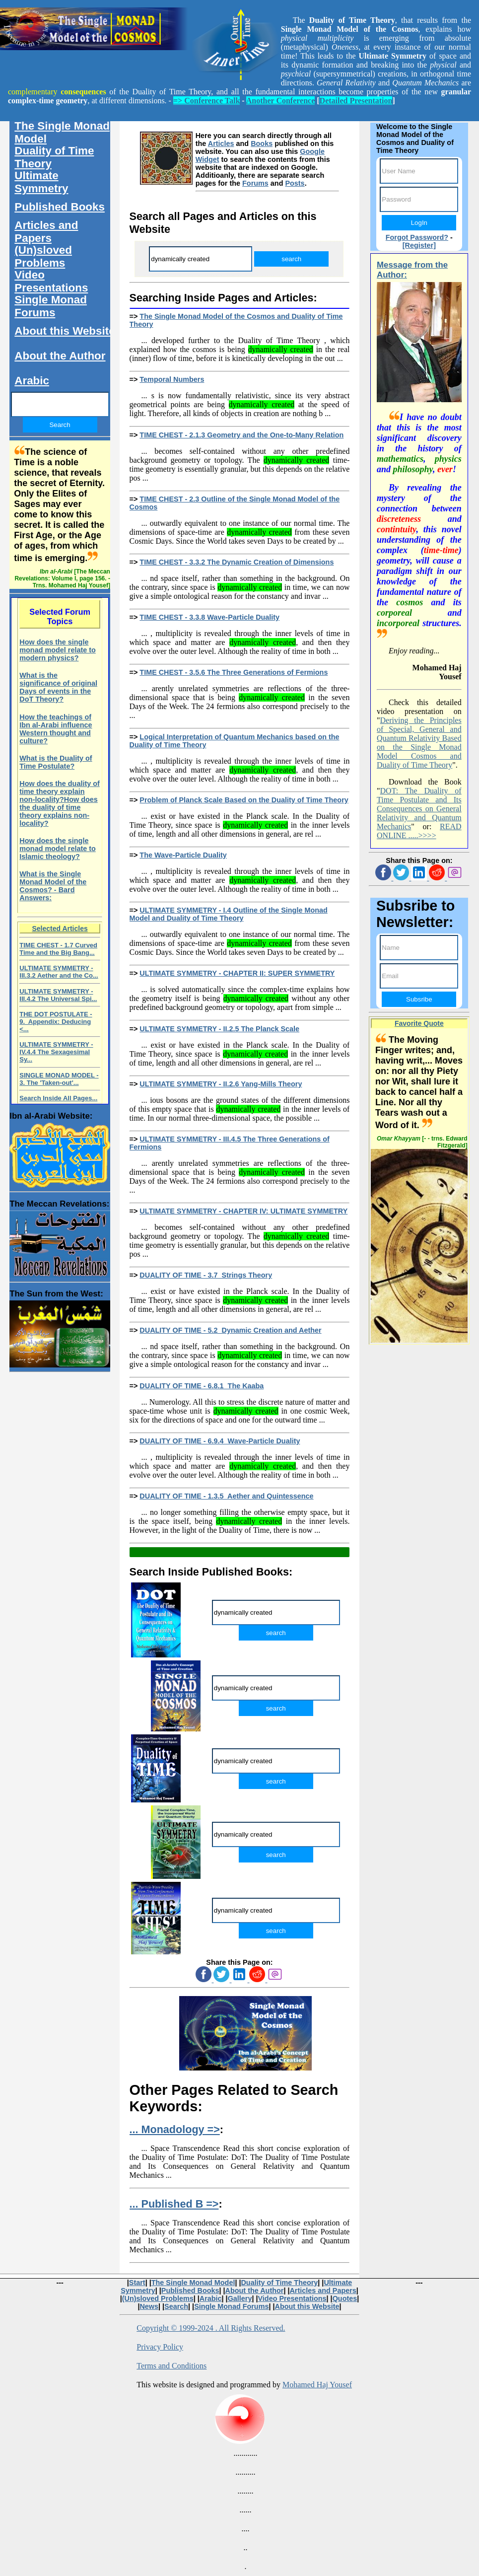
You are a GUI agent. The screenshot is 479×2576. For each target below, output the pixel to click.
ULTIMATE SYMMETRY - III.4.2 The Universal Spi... (58, 995)
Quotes (345, 2298)
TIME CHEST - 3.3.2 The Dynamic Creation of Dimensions (236, 562)
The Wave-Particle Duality (182, 855)
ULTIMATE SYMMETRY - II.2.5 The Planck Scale (219, 1029)
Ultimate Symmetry (41, 182)
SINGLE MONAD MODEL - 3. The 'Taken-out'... (58, 1079)
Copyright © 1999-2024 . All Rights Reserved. (211, 2328)
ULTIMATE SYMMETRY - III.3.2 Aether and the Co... (58, 971)
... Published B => (174, 2204)
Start (137, 2283)
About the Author (59, 356)
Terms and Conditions (171, 2365)
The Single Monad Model (62, 132)
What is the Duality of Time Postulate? (55, 762)
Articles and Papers (46, 231)
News (148, 2306)
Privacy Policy (160, 2347)
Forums (255, 183)
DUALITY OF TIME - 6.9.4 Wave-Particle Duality (219, 1441)
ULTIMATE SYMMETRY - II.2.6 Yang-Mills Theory (220, 1084)
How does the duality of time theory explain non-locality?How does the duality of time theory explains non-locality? (59, 803)
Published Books (59, 207)
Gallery (240, 2298)
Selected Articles (59, 928)
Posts (294, 183)
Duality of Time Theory (54, 157)
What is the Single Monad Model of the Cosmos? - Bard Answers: (52, 886)
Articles (221, 143)
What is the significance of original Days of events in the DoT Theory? (58, 687)
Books (262, 143)
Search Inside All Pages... (58, 1098)
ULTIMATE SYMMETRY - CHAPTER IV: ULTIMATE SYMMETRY (243, 1211)
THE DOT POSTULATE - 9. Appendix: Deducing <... (55, 1021)
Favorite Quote (419, 1023)
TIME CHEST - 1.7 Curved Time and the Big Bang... (58, 948)
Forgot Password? (417, 237)
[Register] (419, 245)
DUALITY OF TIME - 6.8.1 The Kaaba (201, 1386)
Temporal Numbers (171, 379)
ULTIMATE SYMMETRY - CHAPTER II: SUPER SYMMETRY (237, 973)
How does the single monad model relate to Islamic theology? (57, 848)
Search (176, 2306)
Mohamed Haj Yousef (317, 2384)
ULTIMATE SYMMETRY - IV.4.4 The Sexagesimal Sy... (56, 1052)
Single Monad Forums (50, 306)
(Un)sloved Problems (43, 256)
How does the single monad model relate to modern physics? (57, 650)
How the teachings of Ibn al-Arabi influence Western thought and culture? (55, 729)
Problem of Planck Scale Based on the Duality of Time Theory (243, 800)
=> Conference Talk (206, 100)
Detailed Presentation (356, 100)
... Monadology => (175, 2129)
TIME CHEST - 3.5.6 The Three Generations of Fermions (233, 672)
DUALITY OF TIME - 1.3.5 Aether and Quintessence (226, 1496)
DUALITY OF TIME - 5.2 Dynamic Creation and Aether (230, 1330)
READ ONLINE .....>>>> (419, 831)
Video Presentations (51, 281)
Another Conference (280, 100)
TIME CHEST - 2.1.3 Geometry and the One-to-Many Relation (241, 435)
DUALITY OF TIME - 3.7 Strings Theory (205, 1275)
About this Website (64, 331)
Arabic (31, 380)
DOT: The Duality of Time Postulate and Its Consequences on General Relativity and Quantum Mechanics (419, 809)
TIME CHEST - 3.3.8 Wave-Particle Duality (209, 617)
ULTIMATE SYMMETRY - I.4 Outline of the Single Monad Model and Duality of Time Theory (229, 914)
